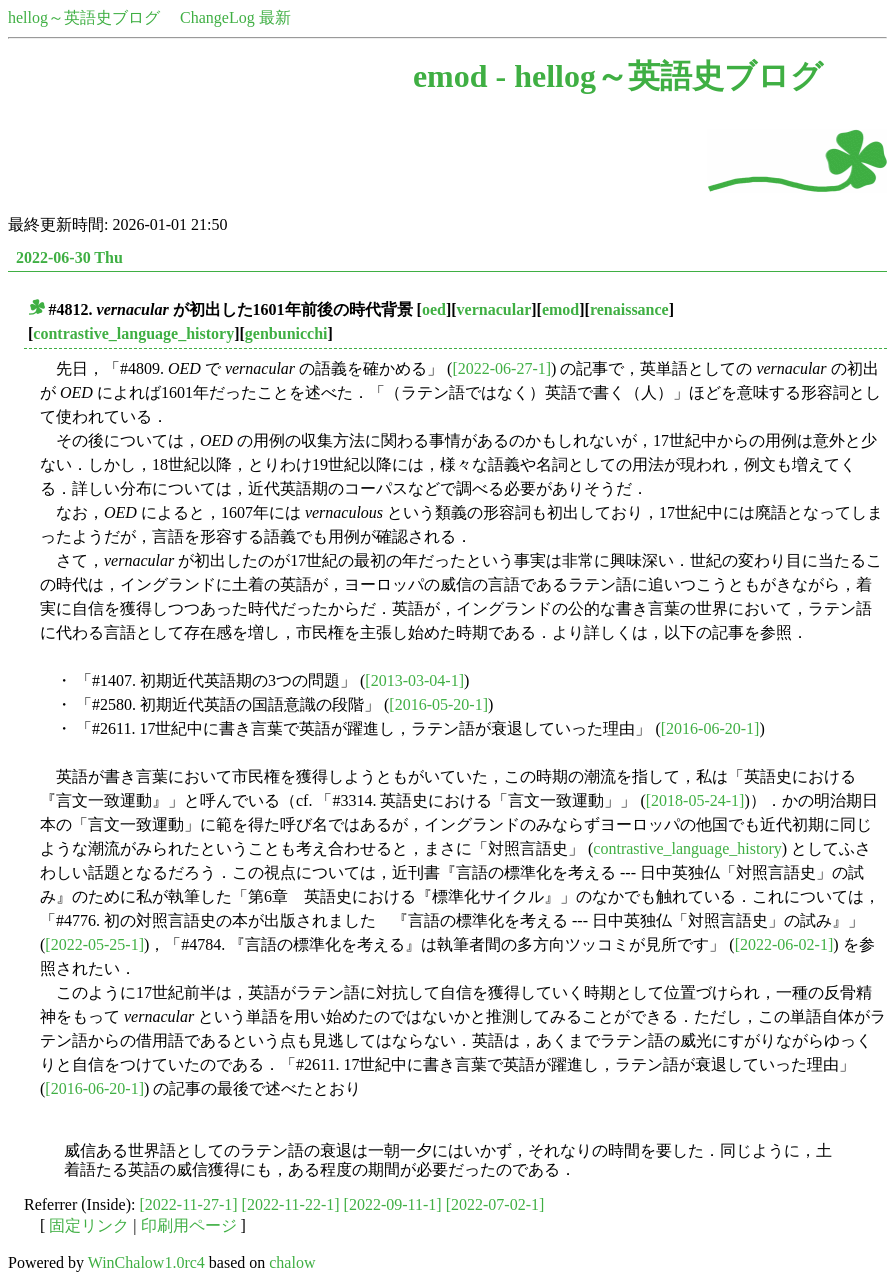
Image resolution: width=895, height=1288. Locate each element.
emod (560, 309)
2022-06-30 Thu (69, 257)
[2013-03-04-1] (414, 680)
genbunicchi (286, 333)
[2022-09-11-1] (393, 1204)
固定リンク (89, 1225)
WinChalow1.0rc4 (146, 1262)
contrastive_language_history (133, 333)
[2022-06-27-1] (501, 368)
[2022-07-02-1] (495, 1204)
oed (434, 309)
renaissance (629, 309)
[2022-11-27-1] (189, 1204)
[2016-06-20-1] (710, 728)
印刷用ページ (189, 1225)
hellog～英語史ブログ (84, 17)
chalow (292, 1262)
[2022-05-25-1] (94, 944)
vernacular (494, 309)
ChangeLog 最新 (235, 17)
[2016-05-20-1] (438, 704)
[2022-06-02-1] (784, 944)
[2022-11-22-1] (291, 1204)
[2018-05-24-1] (695, 800)
